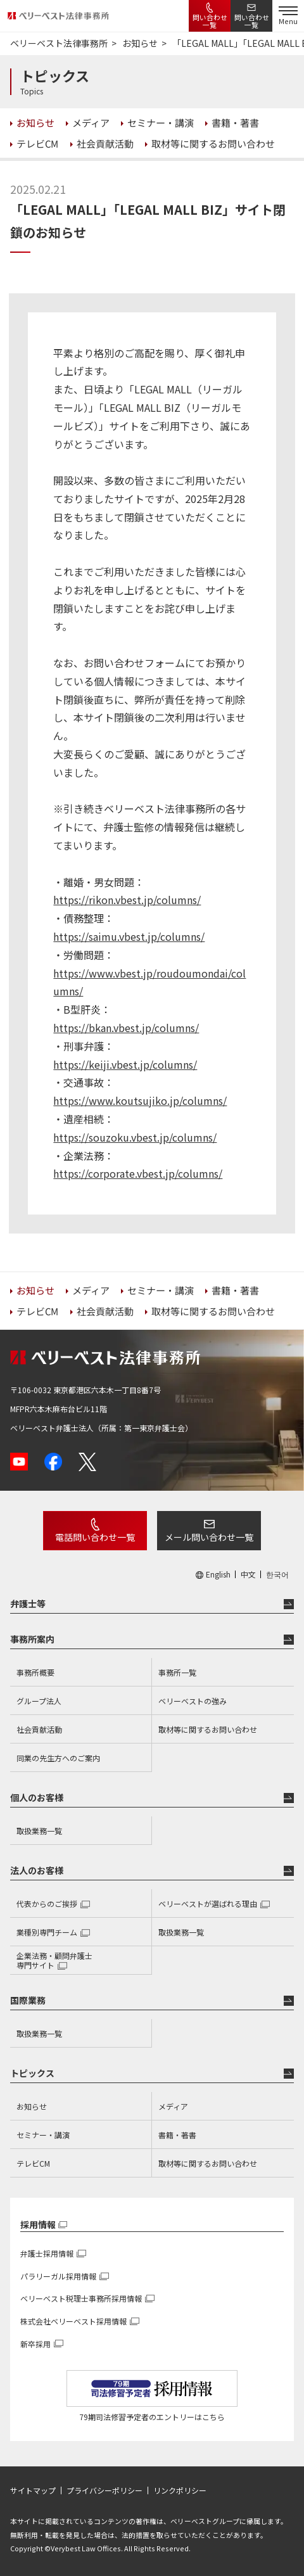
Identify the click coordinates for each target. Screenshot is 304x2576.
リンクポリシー (179, 2490)
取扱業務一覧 (39, 1830)
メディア (173, 2106)
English (218, 1574)
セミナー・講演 (43, 2134)
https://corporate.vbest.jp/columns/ (137, 1173)
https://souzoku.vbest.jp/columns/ (135, 1137)
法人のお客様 (36, 1870)
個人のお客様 (36, 1797)
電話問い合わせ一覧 (95, 1537)
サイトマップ (33, 2490)
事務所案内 (32, 1639)
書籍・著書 (177, 2134)
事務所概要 (35, 1672)
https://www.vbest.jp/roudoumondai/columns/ (149, 982)
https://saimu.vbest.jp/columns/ (129, 936)
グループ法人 (38, 1700)
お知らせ (31, 2106)
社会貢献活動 (39, 1729)
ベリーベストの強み (192, 1700)
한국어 (277, 1574)
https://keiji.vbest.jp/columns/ (125, 1064)
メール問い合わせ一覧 (209, 1537)
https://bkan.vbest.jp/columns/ (126, 1027)
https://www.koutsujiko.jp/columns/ (140, 1100)
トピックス (32, 2073)
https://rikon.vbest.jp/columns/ (127, 899)
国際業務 (28, 2000)
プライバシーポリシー (104, 2490)
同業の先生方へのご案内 (58, 1757)
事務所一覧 (177, 1672)
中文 (248, 1574)
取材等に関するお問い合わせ (207, 1729)
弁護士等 (28, 1603)
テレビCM (33, 2163)
